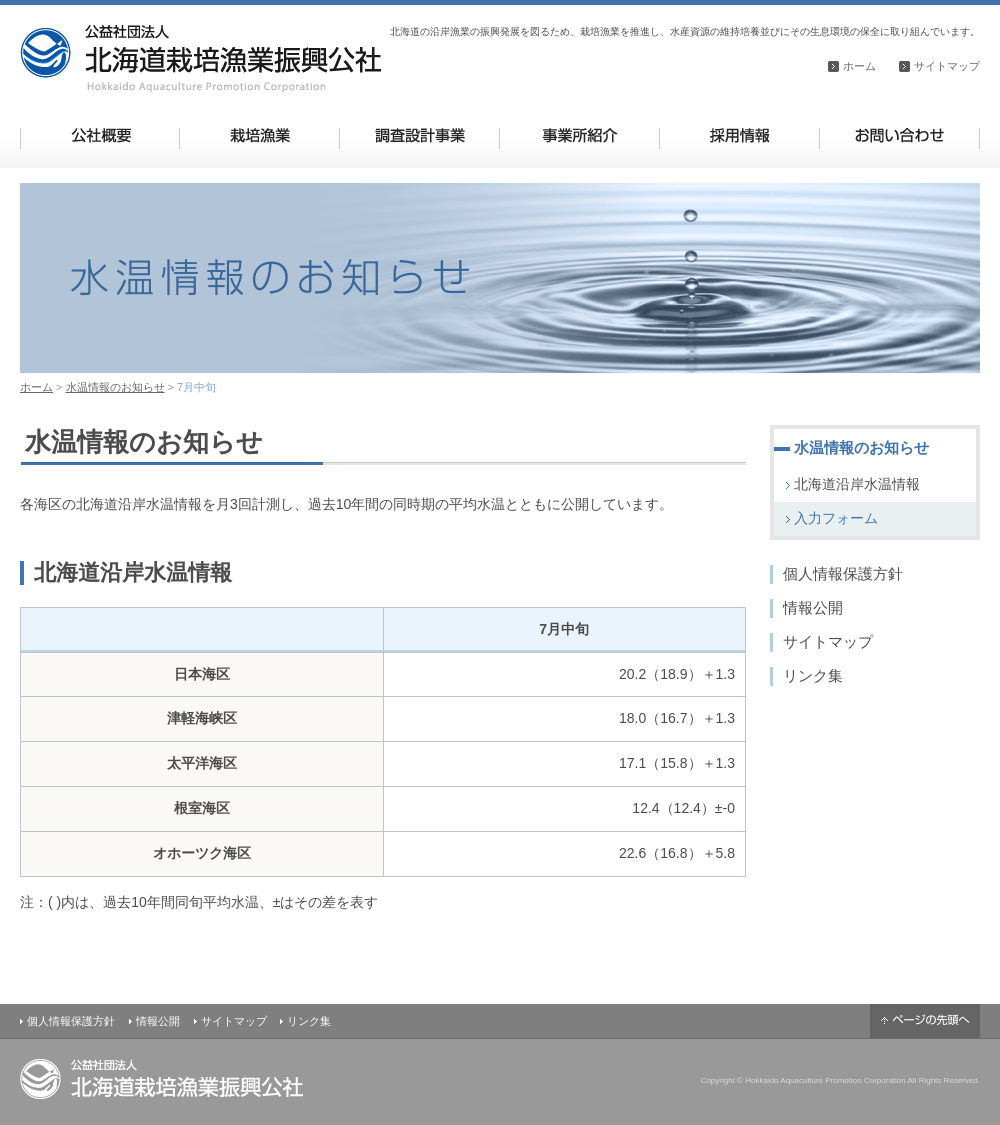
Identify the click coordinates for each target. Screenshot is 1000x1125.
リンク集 (813, 675)
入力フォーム (836, 518)
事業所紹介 (579, 135)
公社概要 (100, 135)
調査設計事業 (419, 135)
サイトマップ (947, 66)
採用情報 (739, 135)
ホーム (859, 66)
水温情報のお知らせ (115, 387)
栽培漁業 (259, 135)
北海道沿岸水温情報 (857, 484)
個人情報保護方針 (843, 573)
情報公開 (813, 607)
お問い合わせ (899, 135)
